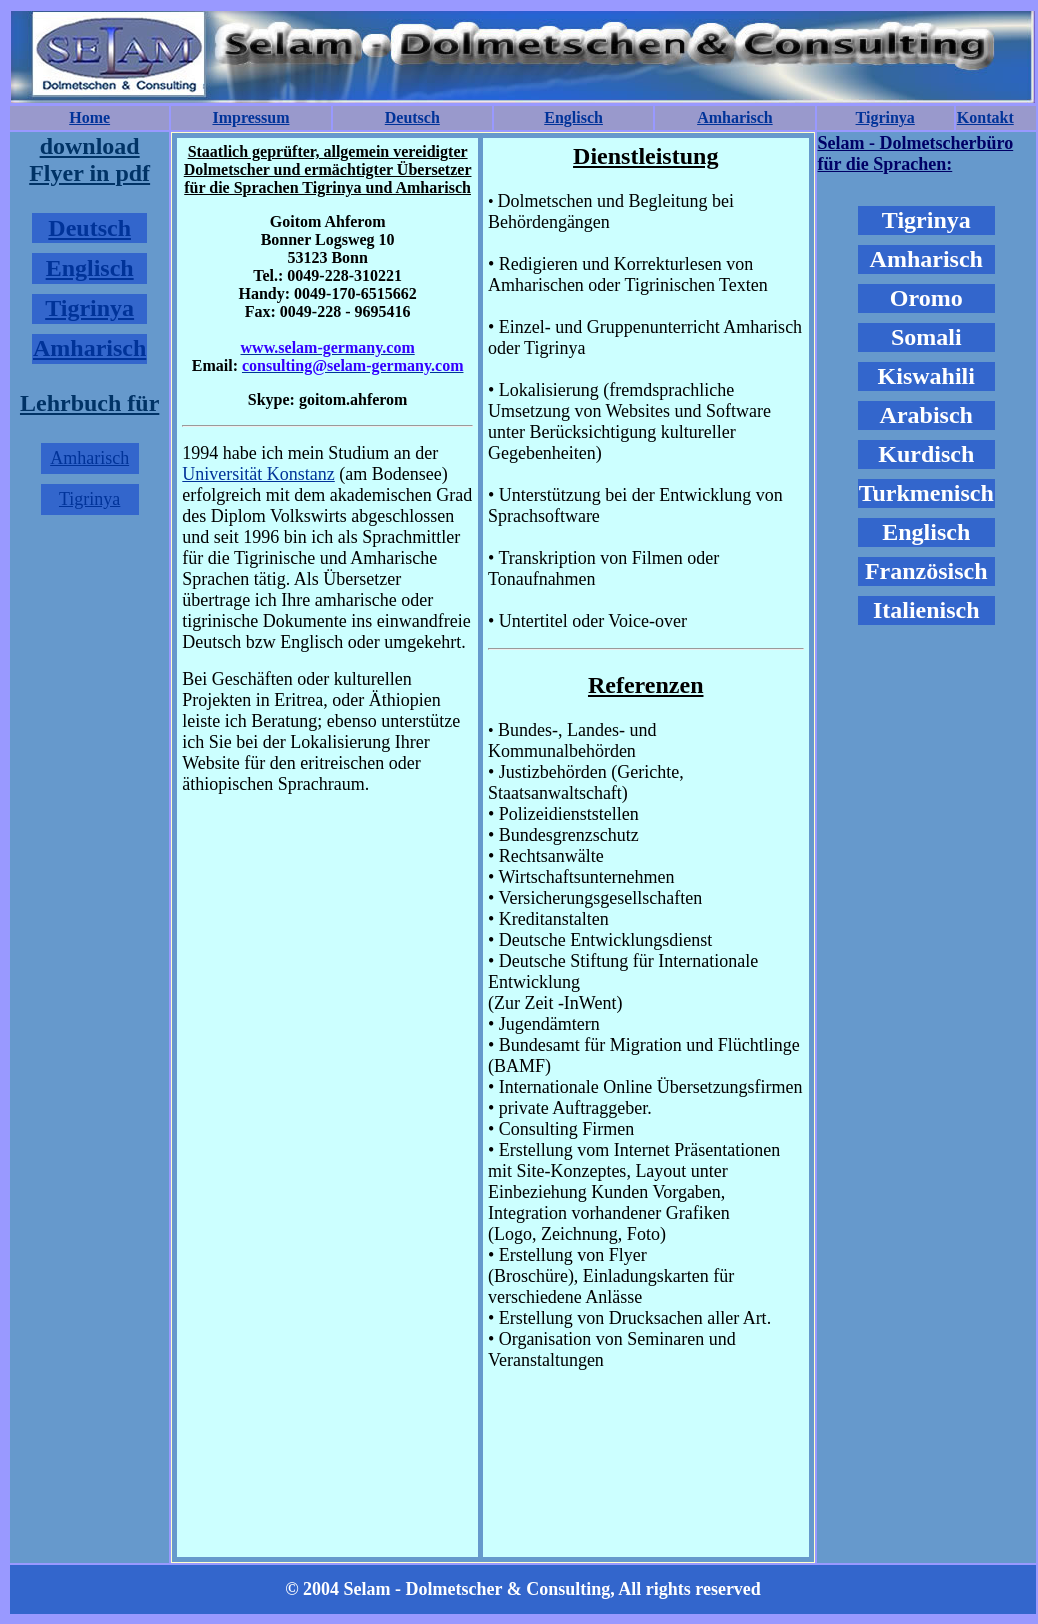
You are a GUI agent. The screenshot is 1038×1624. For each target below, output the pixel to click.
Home (89, 117)
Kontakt (985, 117)
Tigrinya (885, 117)
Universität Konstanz (258, 474)
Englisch (573, 117)
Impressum (250, 117)
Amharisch (735, 117)
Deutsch (412, 117)
